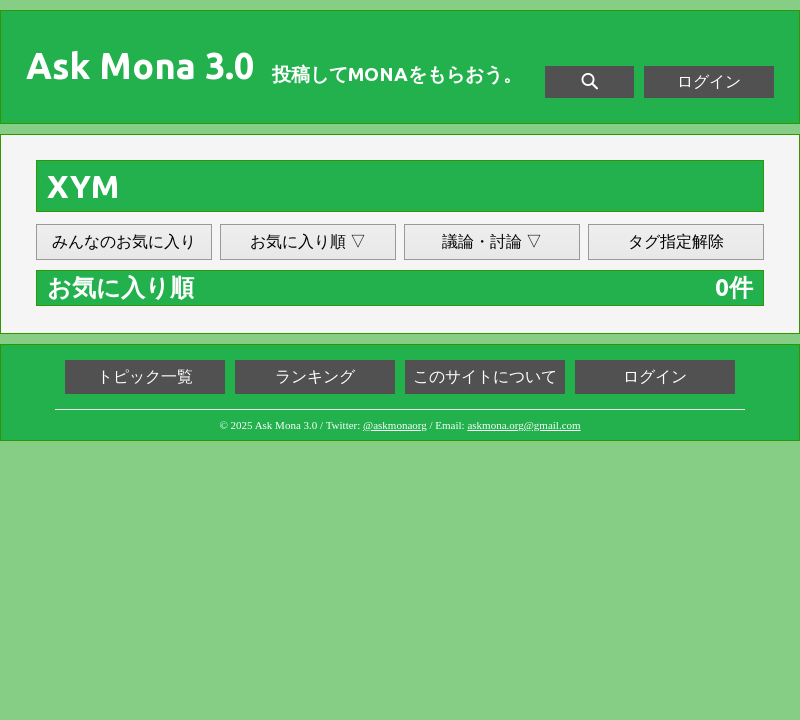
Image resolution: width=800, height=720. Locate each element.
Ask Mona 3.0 (140, 66)
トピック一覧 (145, 376)
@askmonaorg (395, 425)
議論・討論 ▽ (492, 241)
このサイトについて (485, 376)
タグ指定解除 (676, 241)
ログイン (709, 81)
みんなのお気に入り (124, 241)
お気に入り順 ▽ (308, 241)
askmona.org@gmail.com (523, 425)
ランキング (315, 376)
